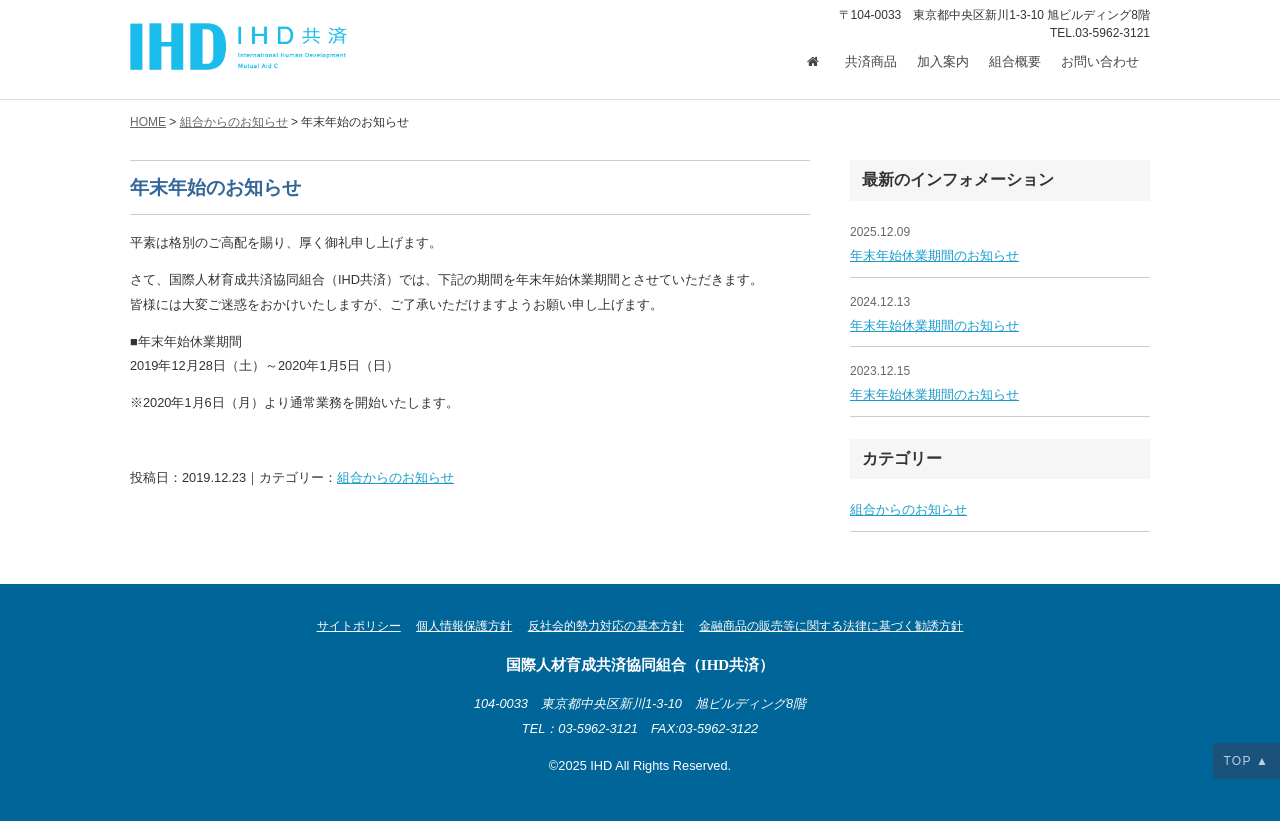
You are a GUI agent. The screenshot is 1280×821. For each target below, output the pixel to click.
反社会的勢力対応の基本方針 (606, 626)
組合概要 (1015, 62)
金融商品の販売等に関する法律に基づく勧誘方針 (831, 626)
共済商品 (871, 62)
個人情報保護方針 (464, 626)
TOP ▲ (1246, 761)
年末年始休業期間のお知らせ (934, 255)
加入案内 (943, 62)
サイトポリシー (359, 626)
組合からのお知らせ (395, 477)
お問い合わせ (1100, 62)
